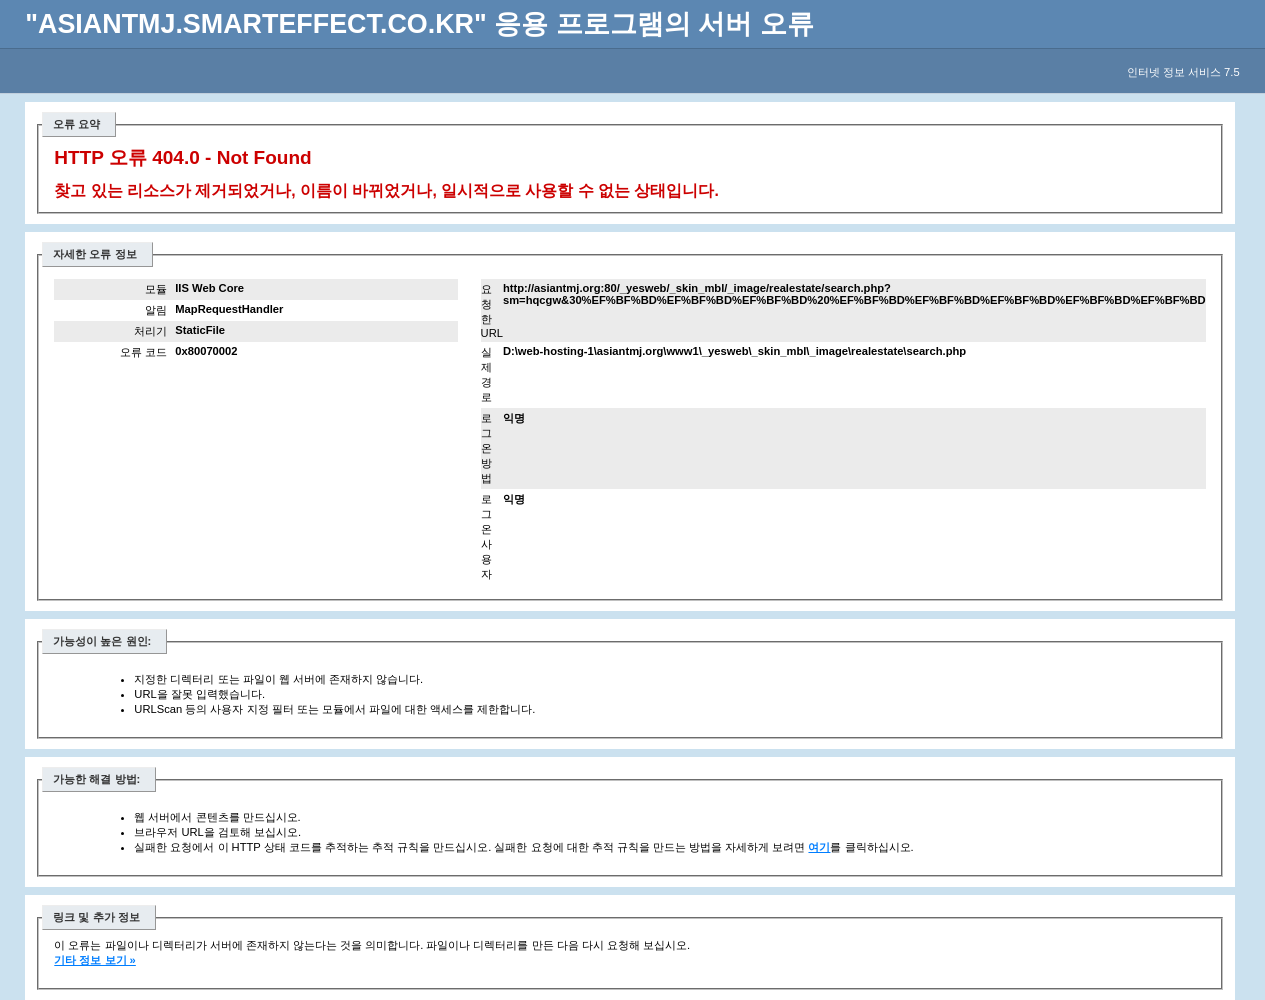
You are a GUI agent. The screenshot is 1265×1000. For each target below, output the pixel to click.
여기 (819, 847)
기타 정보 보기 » (95, 960)
